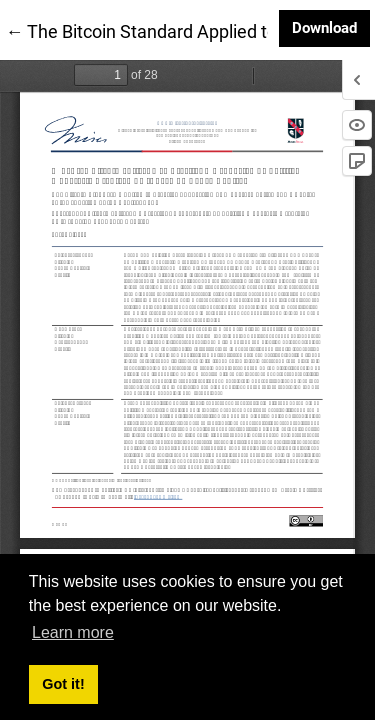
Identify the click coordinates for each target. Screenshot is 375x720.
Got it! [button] (63, 684)
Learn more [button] (73, 632)
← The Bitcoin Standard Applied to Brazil (165, 30)
